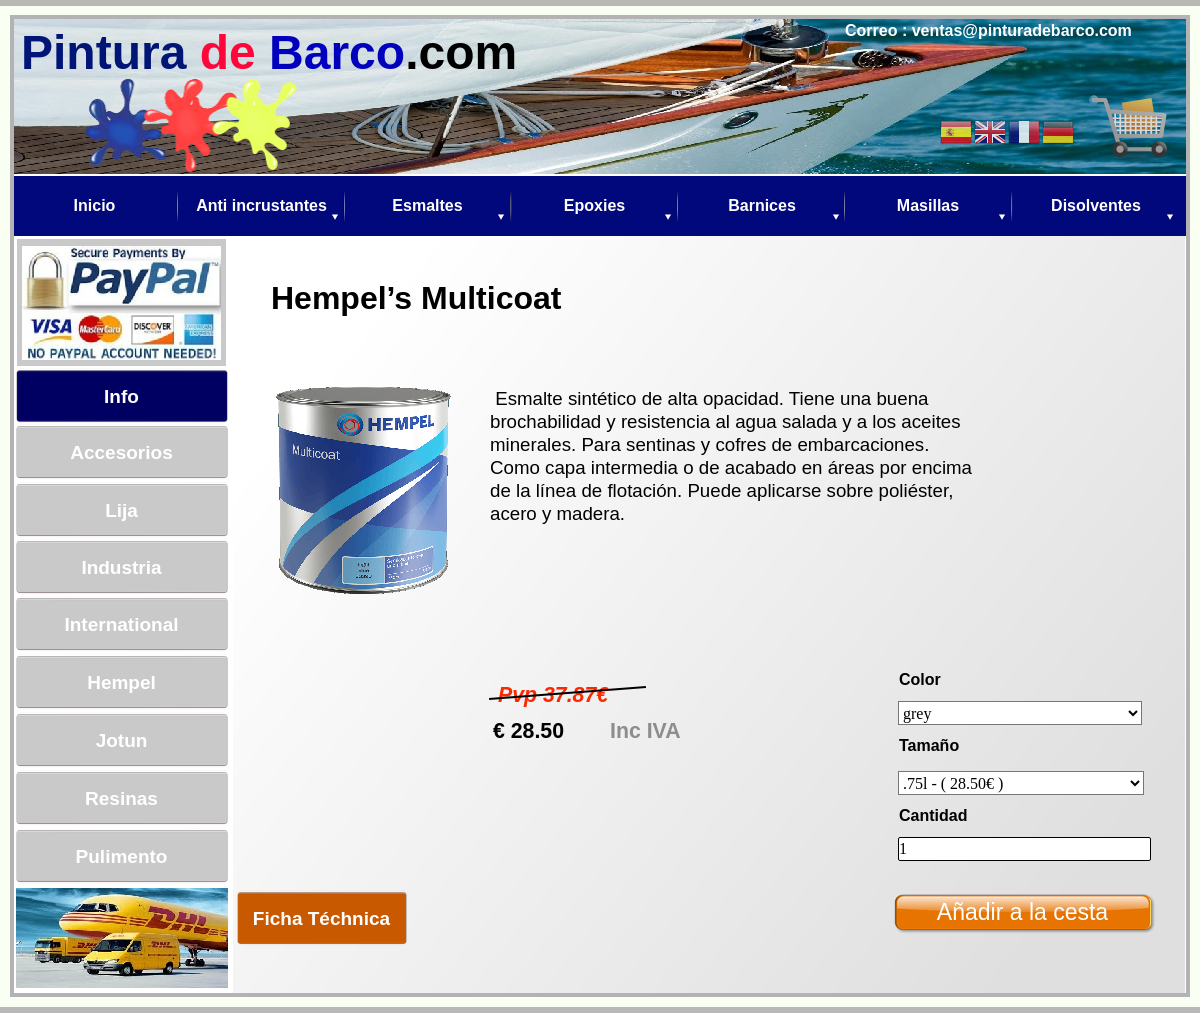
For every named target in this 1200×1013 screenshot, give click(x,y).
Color (920, 679)
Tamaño (929, 745)
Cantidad (933, 815)
